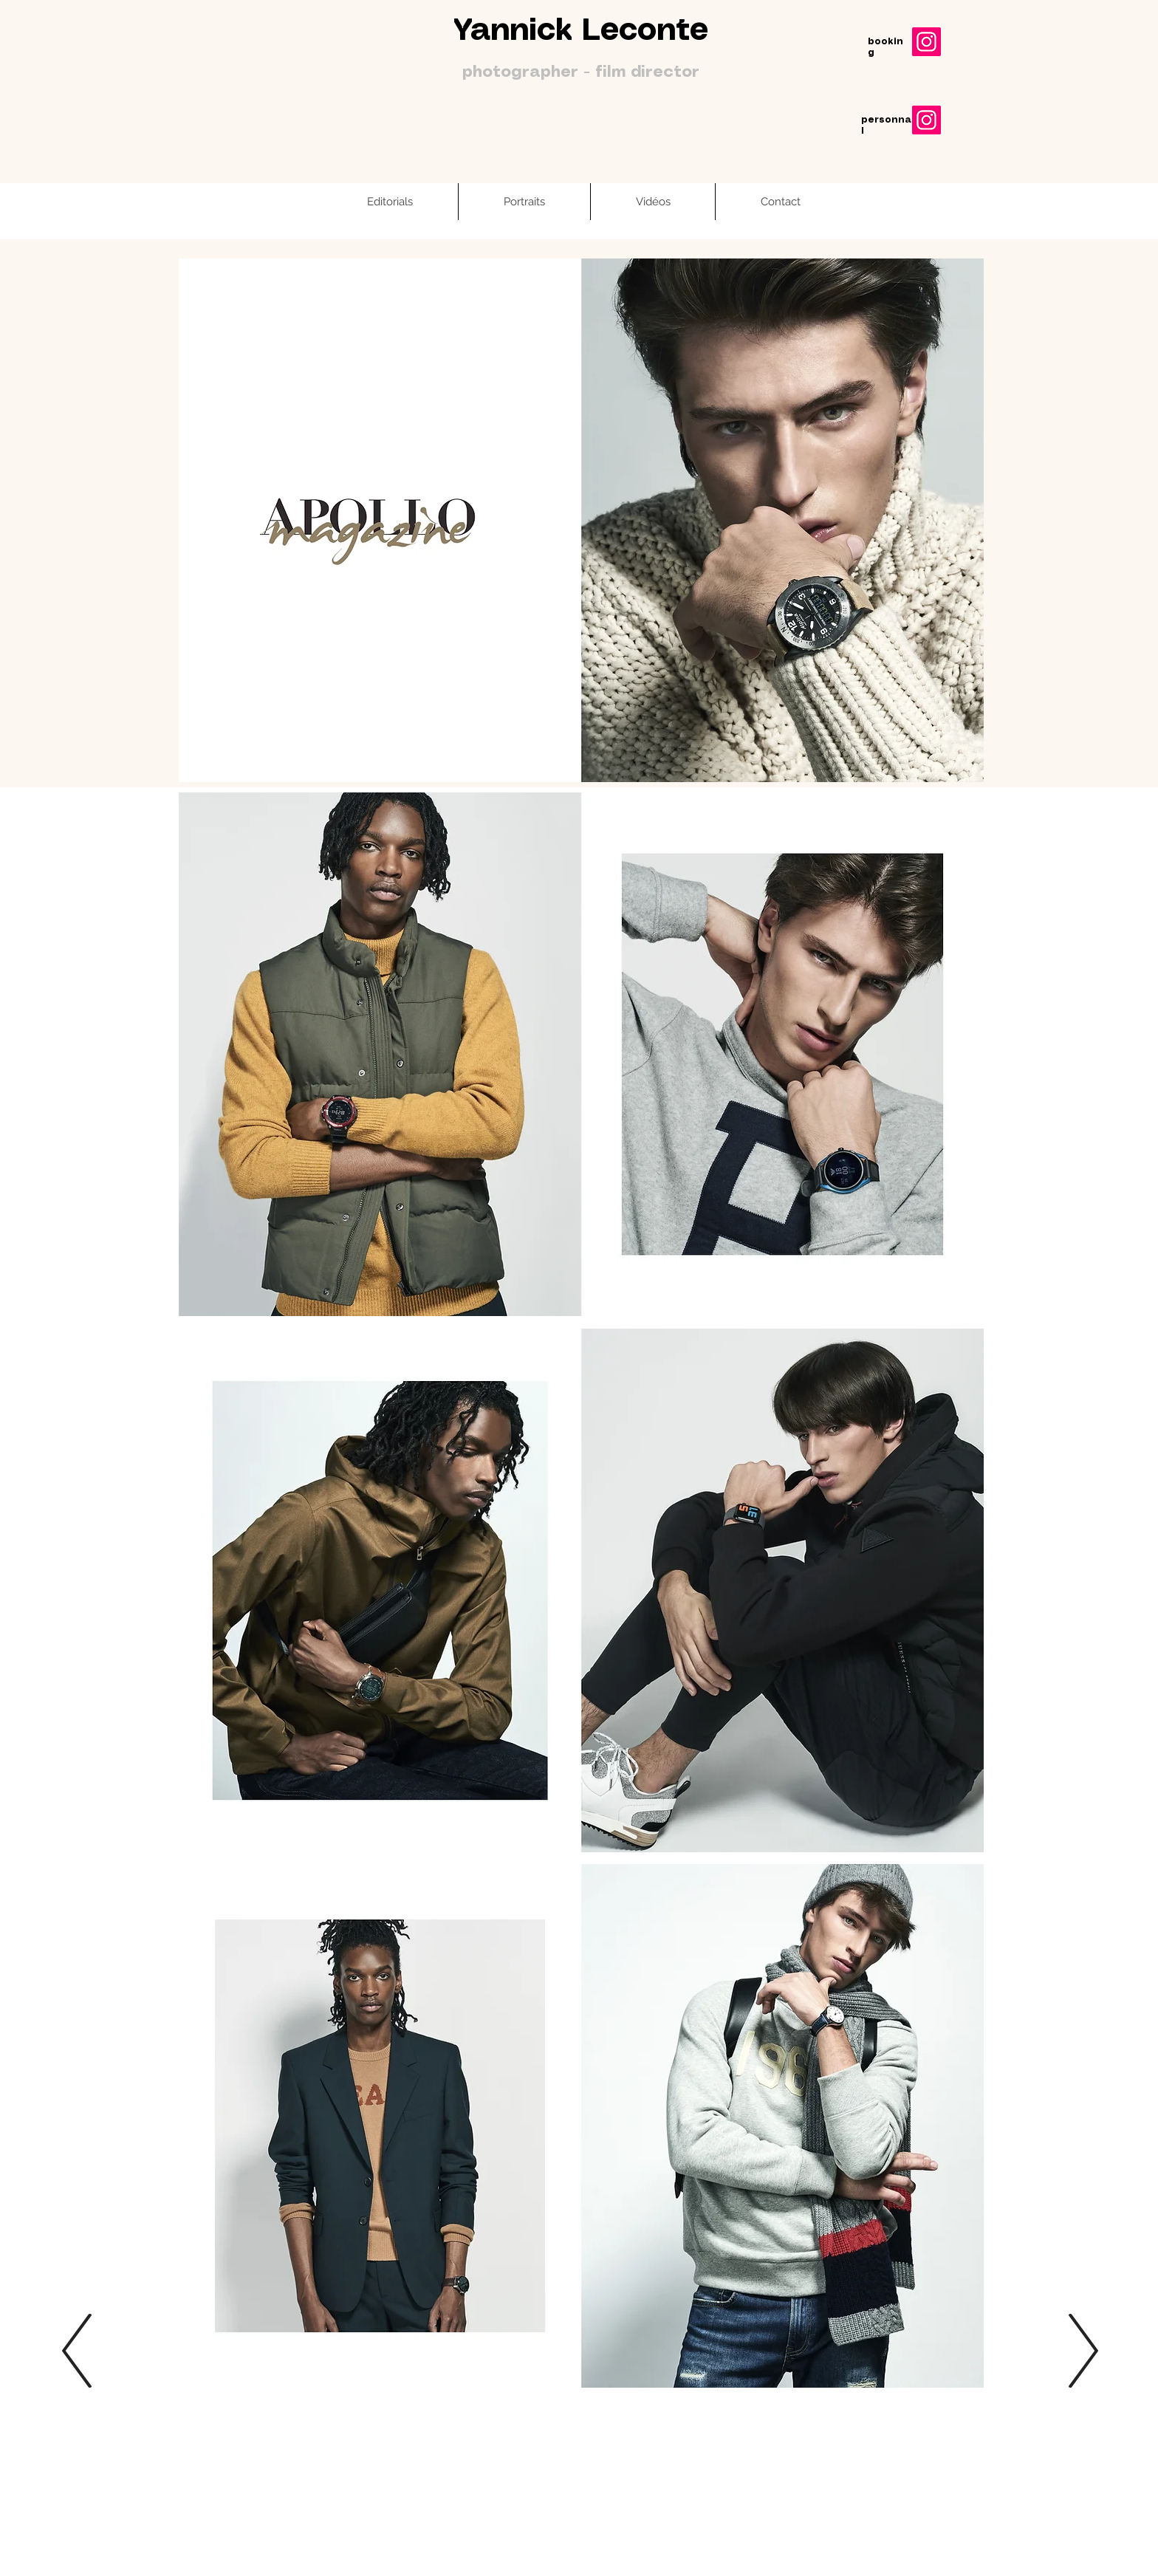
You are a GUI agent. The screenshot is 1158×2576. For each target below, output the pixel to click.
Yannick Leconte (580, 31)
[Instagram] (926, 41)
